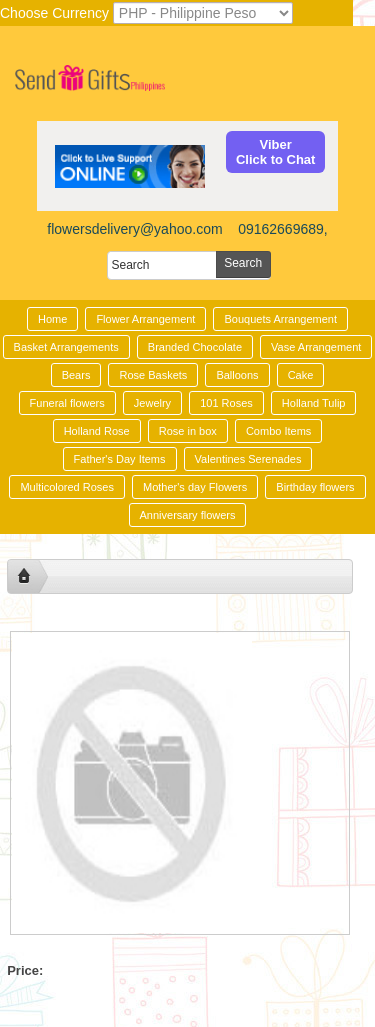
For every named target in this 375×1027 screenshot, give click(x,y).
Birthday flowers (315, 487)
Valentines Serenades (248, 459)
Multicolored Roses (67, 487)
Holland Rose (97, 431)
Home (52, 319)
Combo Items (278, 431)
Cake (301, 375)
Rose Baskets (153, 375)
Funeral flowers (67, 403)
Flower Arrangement (145, 319)
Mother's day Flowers (195, 487)
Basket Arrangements (66, 347)
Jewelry (152, 403)
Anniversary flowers (188, 515)
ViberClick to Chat (275, 152)
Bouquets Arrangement (280, 319)
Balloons (237, 375)
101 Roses (226, 403)
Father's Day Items (120, 459)
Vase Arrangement (316, 347)
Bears (76, 375)
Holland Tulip (314, 403)
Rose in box (188, 431)
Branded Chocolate (195, 347)
